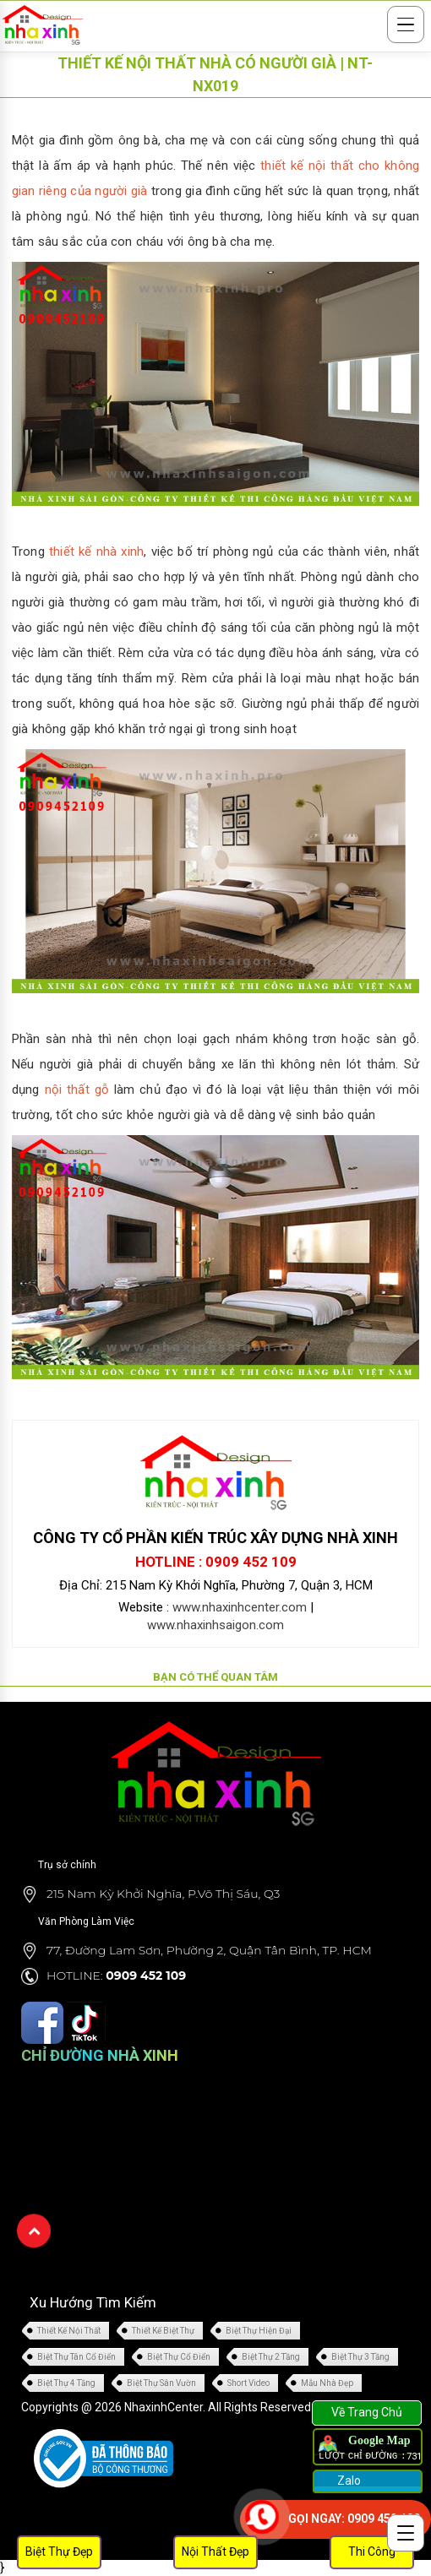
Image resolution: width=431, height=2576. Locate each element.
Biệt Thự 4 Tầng (66, 2383)
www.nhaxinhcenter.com (239, 1607)
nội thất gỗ (77, 1089)
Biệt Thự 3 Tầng (360, 2356)
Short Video (248, 2383)
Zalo (348, 2480)
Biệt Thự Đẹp (59, 2551)
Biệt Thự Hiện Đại (259, 2330)
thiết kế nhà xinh (96, 551)
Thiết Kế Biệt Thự (163, 2330)
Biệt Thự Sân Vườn (161, 2383)
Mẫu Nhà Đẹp (327, 2383)
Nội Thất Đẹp (215, 2551)
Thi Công (372, 2551)
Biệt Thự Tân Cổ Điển (76, 2356)
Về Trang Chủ (366, 2412)
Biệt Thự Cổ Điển (178, 2356)
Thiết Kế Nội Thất (69, 2330)
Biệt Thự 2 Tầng (271, 2356)
